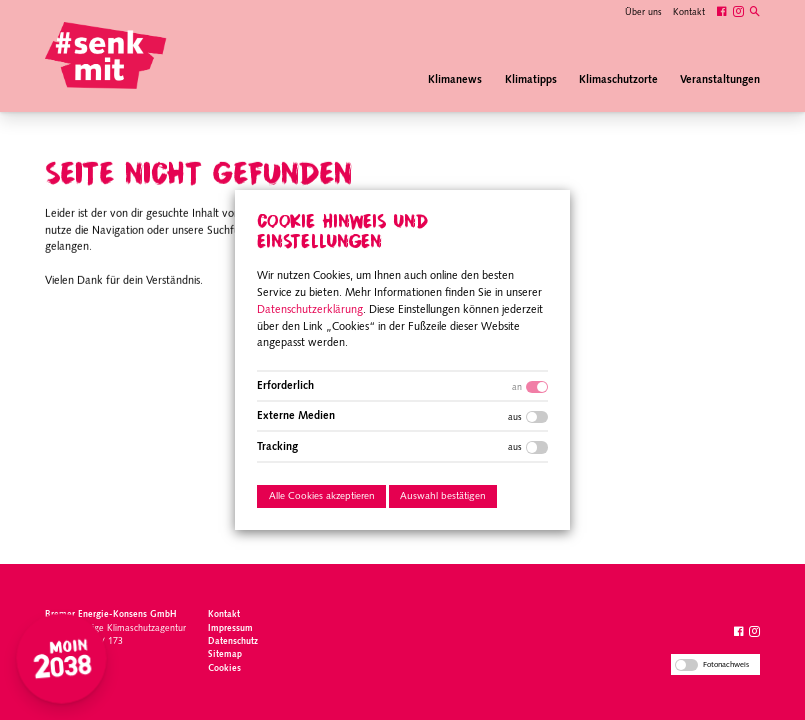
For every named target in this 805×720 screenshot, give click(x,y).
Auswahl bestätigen (443, 496)
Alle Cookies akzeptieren (321, 496)
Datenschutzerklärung (310, 310)
